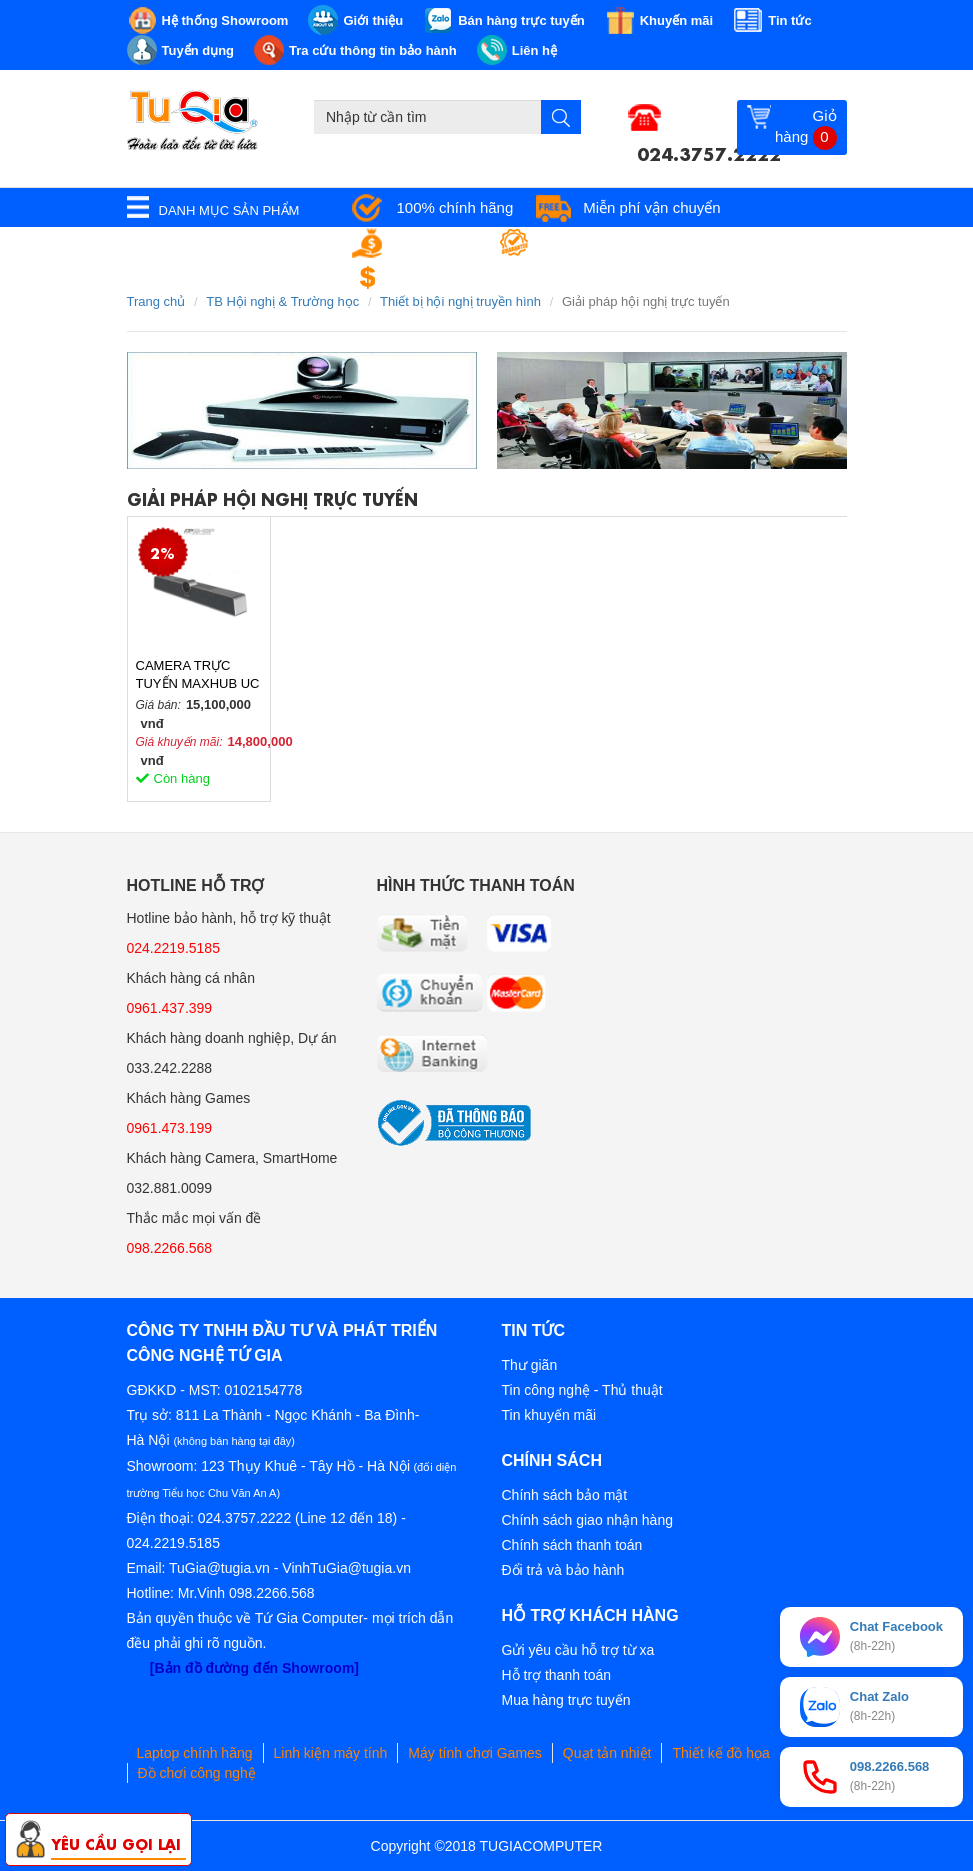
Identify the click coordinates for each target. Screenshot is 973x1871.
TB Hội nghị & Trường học (282, 301)
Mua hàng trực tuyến (566, 1700)
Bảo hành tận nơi (600, 242)
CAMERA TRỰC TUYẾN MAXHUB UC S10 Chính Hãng (198, 675)
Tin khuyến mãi (549, 1415)
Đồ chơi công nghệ (197, 1773)
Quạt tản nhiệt (607, 1753)
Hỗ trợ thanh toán (557, 1675)
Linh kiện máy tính (331, 1753)
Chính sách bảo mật (565, 1495)
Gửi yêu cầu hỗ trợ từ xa (578, 1650)
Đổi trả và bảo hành (563, 1570)
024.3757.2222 (709, 152)
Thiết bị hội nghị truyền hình (460, 301)
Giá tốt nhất (436, 242)
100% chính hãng (455, 207)
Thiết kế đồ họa (720, 1753)
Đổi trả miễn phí (450, 277)
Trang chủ (156, 301)
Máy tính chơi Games (475, 1753)
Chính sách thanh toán (572, 1545)
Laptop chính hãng (195, 1753)
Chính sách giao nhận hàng (587, 1520)
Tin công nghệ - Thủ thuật (582, 1390)
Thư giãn (530, 1365)
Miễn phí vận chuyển (651, 207)
